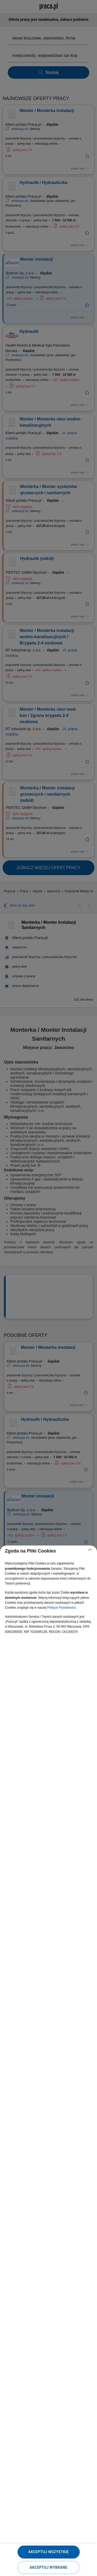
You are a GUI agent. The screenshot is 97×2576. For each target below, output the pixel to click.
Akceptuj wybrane (48, 2567)
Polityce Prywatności (61, 1607)
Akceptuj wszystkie (48, 2552)
